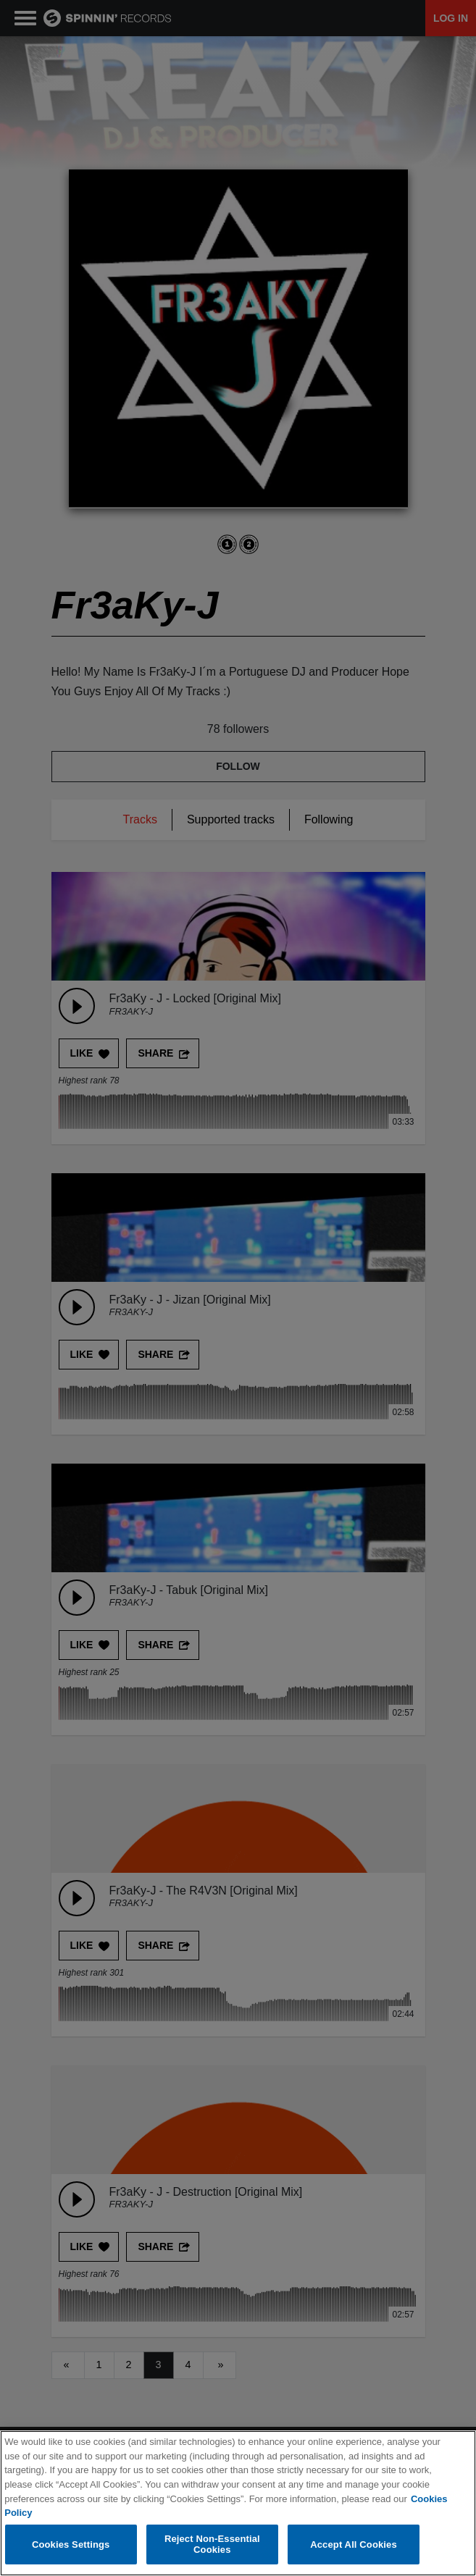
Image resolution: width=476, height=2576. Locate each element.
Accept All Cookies (353, 2544)
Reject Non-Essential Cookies (212, 2544)
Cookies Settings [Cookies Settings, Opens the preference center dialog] (71, 2544)
